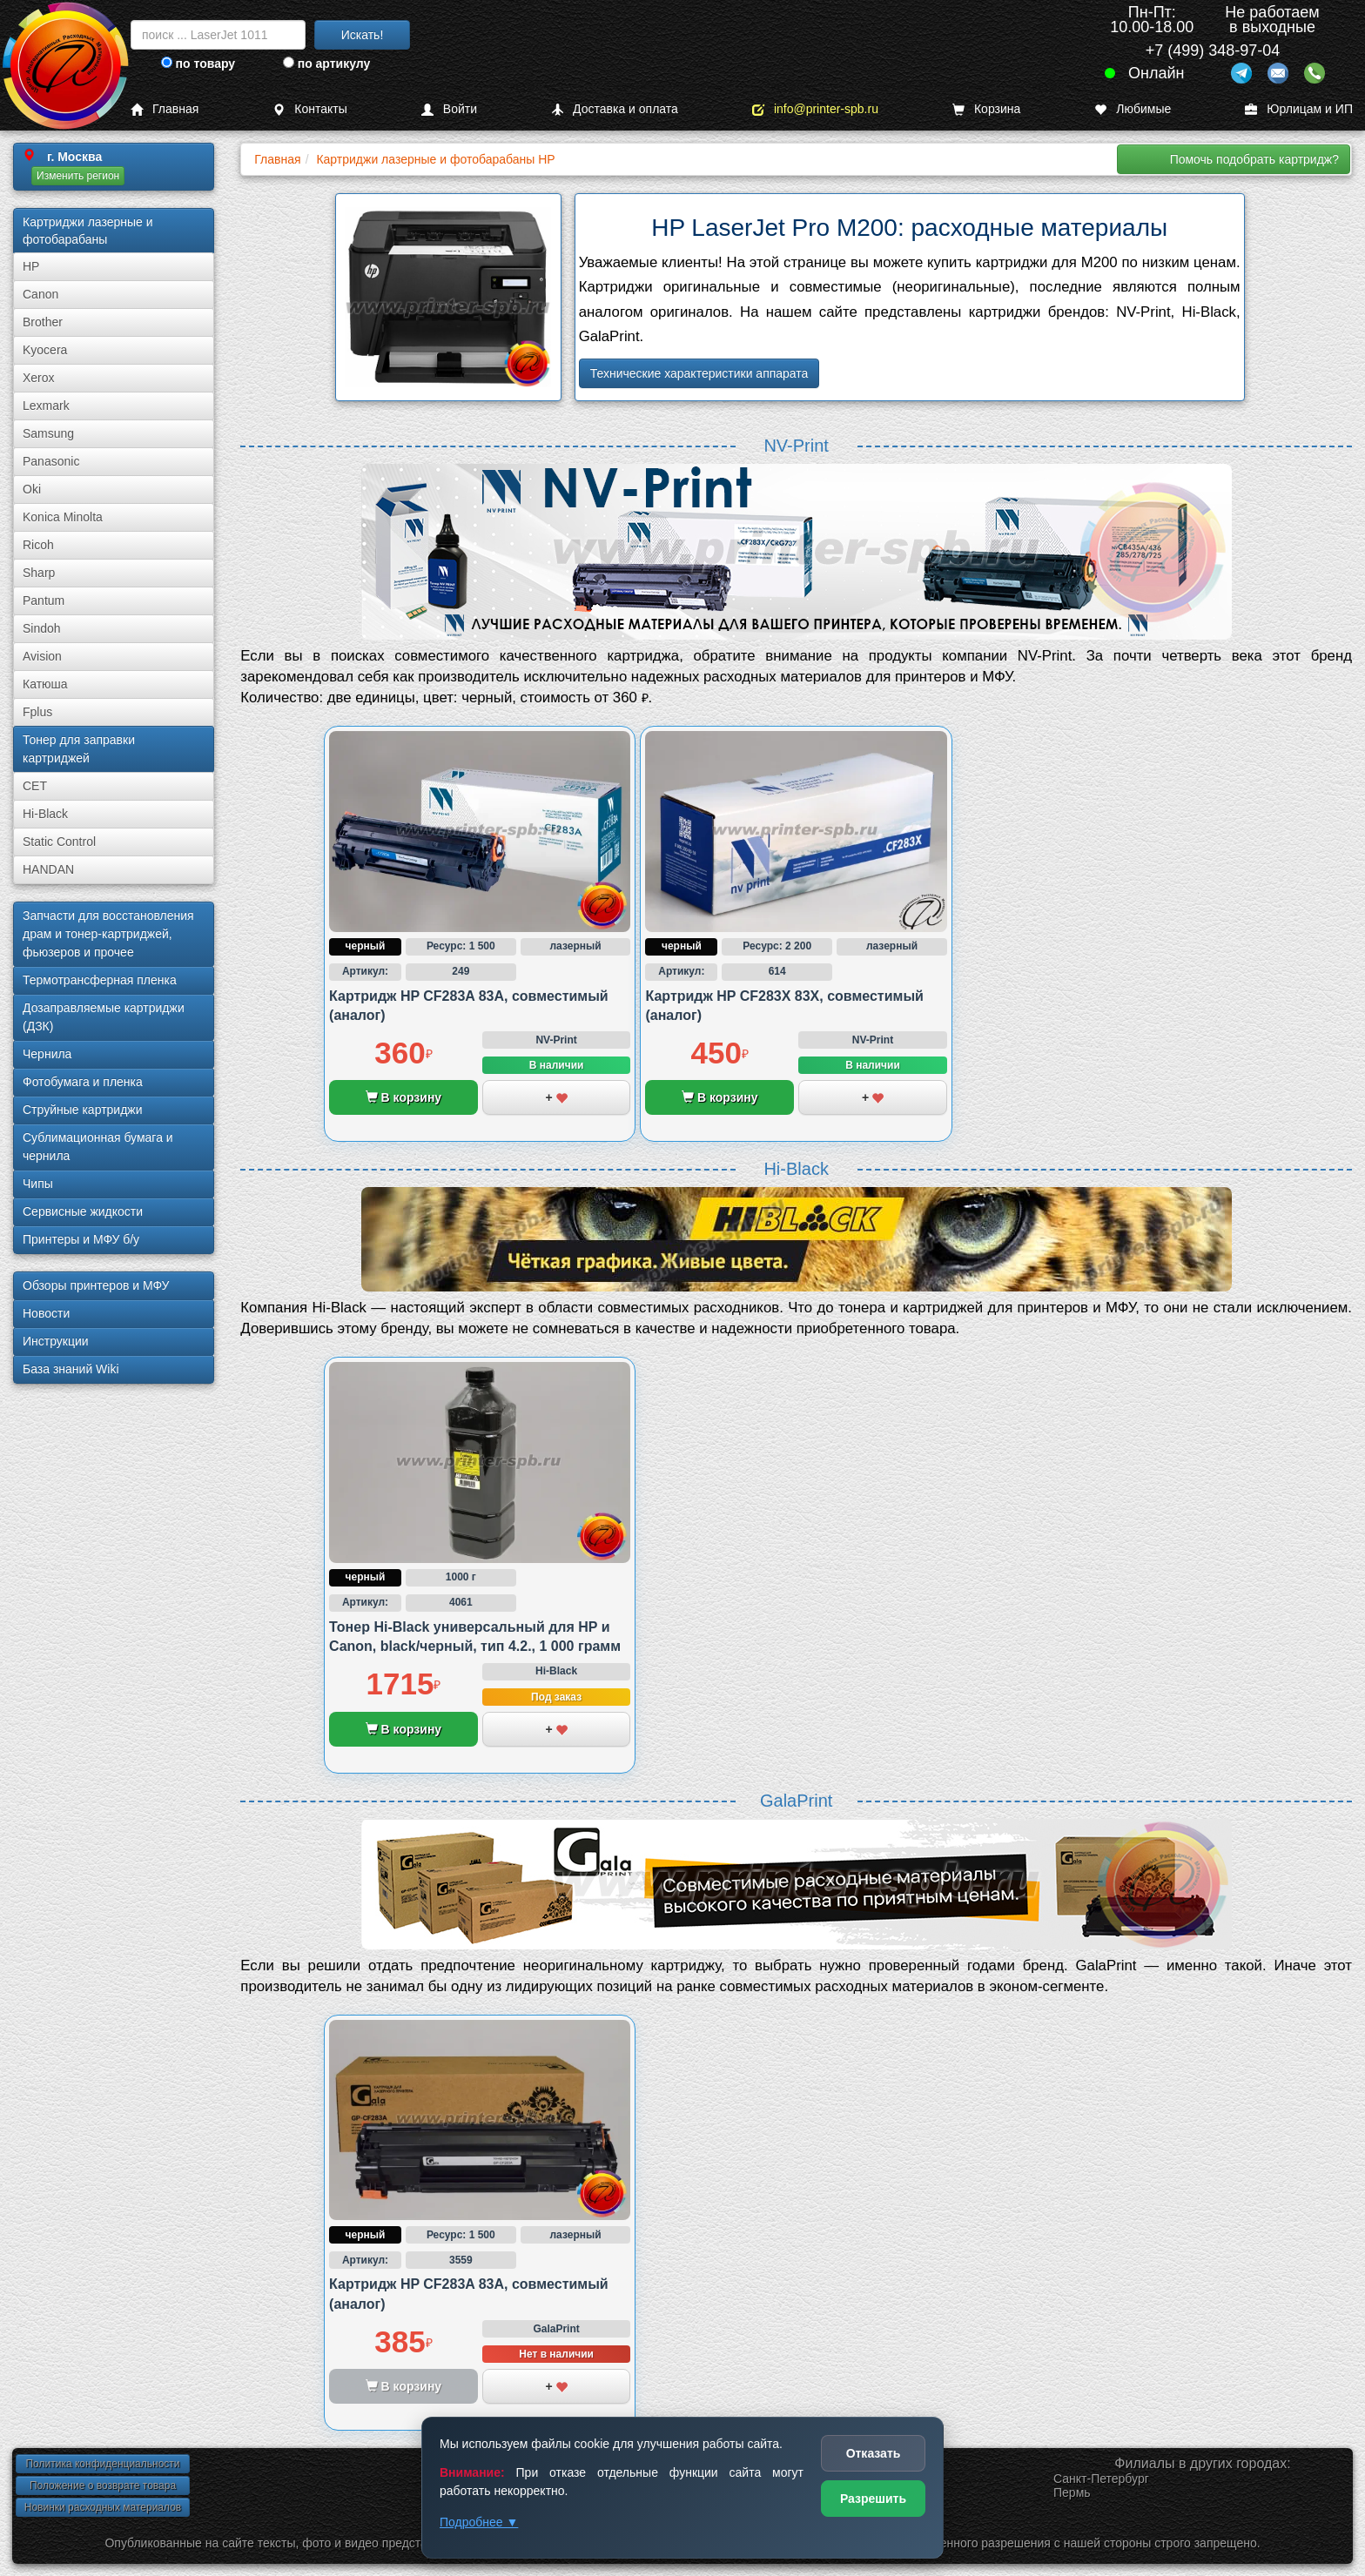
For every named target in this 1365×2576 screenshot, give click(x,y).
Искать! (362, 35)
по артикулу (327, 63)
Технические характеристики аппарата (699, 373)
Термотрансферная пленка (100, 980)
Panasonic (51, 461)
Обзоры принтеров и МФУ (96, 1285)
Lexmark (46, 406)
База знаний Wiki (71, 1369)
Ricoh (38, 545)
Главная (164, 109)
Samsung (48, 433)
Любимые (1132, 109)
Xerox (39, 378)
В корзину (403, 1097)
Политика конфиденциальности (102, 2464)
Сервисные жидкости (83, 1211)
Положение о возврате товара (103, 2485)
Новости (46, 1313)
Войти (449, 109)
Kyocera (45, 350)
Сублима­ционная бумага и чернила (98, 1146)
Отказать (873, 2453)
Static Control (59, 842)
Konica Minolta (63, 517)
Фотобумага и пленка (83, 1082)
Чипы (38, 1184)
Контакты (309, 109)
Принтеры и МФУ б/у (81, 1239)
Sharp (39, 573)
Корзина (986, 109)
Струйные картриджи (83, 1110)
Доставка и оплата (614, 109)
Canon (40, 294)
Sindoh (42, 628)
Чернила (47, 1054)
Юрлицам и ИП (1299, 109)
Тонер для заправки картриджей (79, 749)
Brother (43, 322)
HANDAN (48, 869)
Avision (42, 656)
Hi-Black (45, 814)
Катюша (45, 684)
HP (31, 266)
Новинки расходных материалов (102, 2507)
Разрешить (873, 2499)
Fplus (37, 712)
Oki (32, 489)
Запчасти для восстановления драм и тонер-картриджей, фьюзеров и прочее (108, 934)
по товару (198, 63)
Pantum (43, 600)
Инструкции (56, 1341)
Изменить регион (78, 176)
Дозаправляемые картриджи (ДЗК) (104, 1017)
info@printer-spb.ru (815, 109)
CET (35, 786)
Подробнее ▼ (479, 2522)
